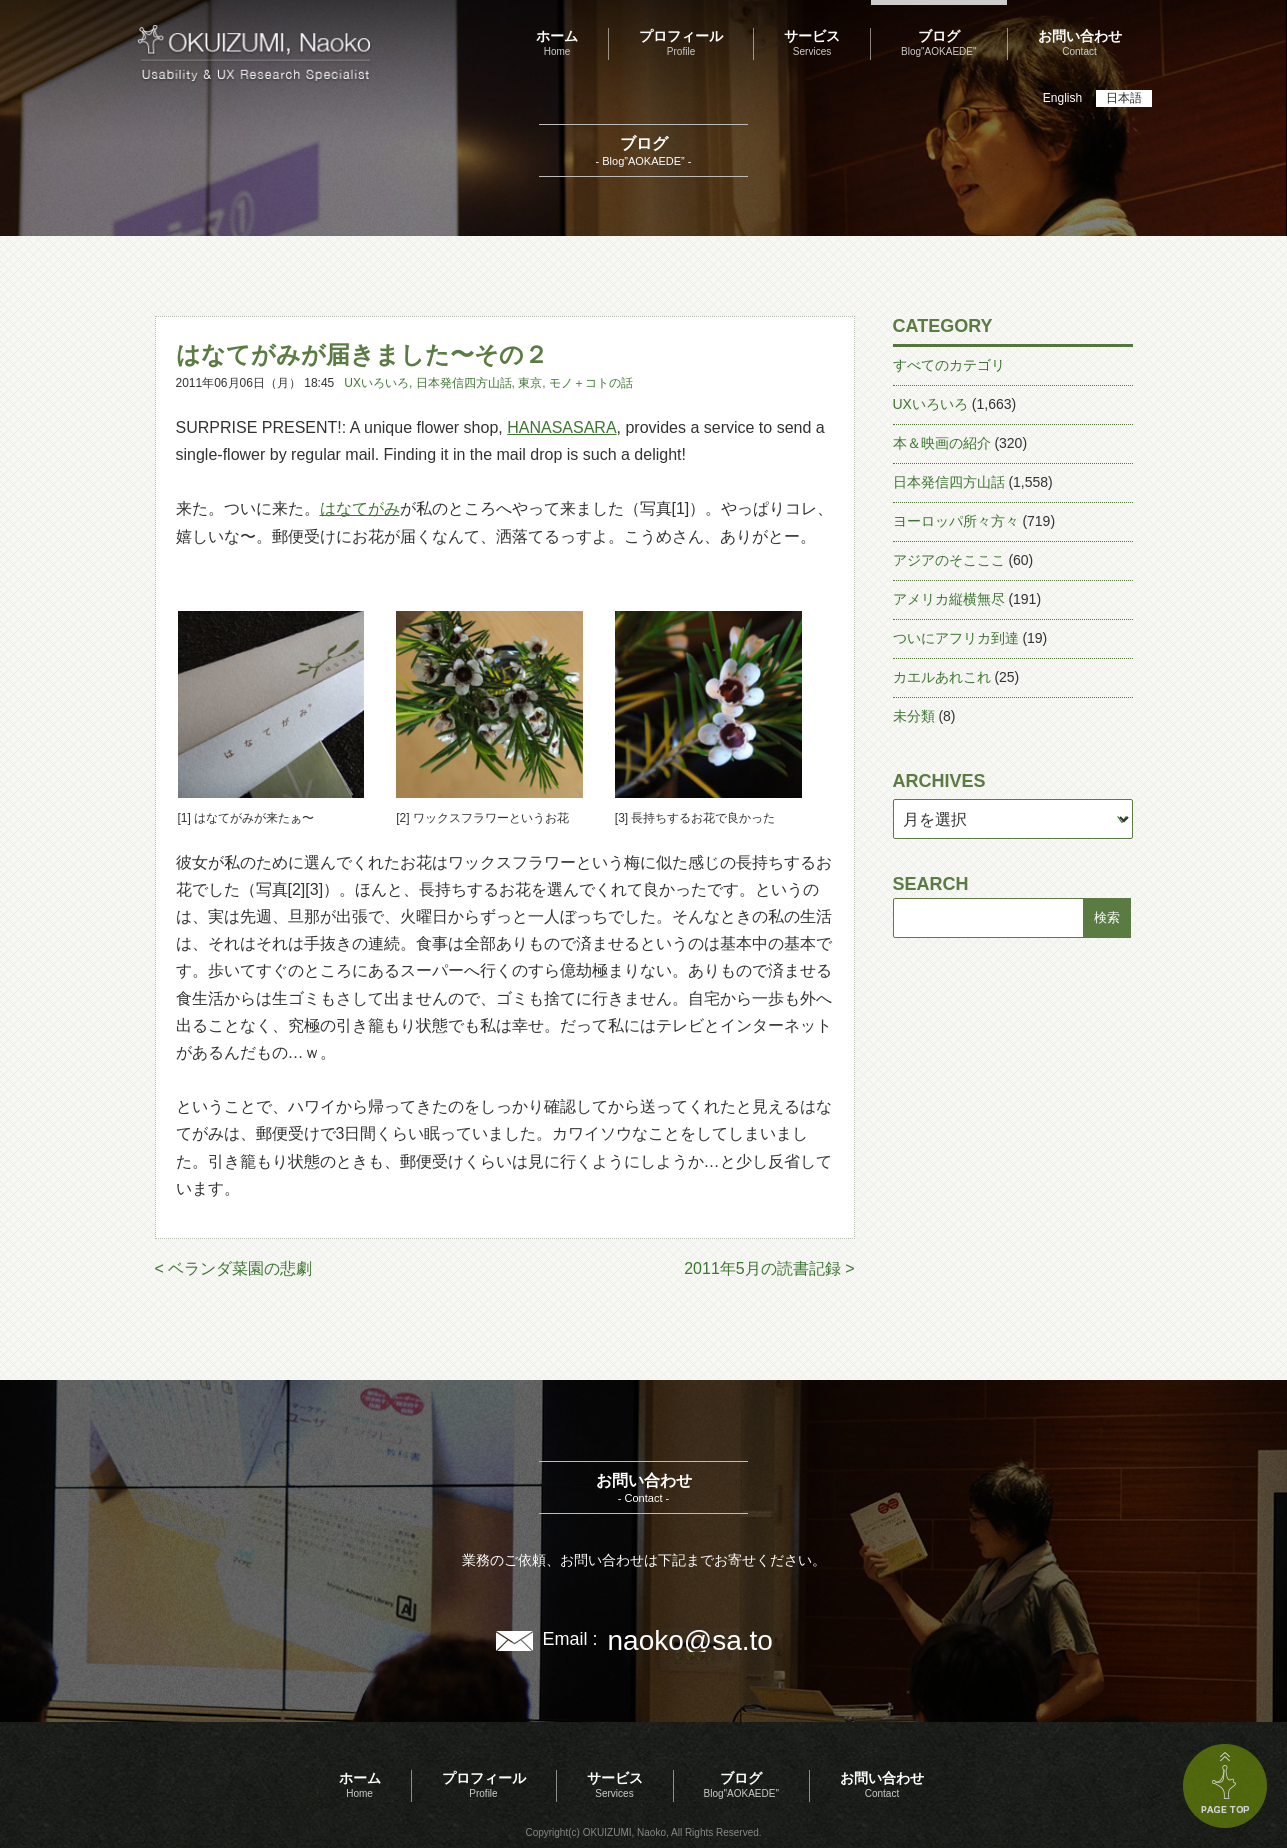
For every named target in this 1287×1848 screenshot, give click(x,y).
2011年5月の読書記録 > (769, 1268)
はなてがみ (360, 508)
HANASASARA (561, 427)
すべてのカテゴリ (949, 365)
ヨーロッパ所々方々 (956, 521)
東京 (530, 383)
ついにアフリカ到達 (956, 638)
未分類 (914, 716)
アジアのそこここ (949, 560)
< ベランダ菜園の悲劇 (234, 1268)
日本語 (1124, 98)
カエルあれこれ (942, 677)
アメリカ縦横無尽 (949, 599)
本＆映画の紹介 (942, 443)
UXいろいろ (376, 383)
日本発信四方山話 (464, 383)
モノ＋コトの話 (591, 383)
